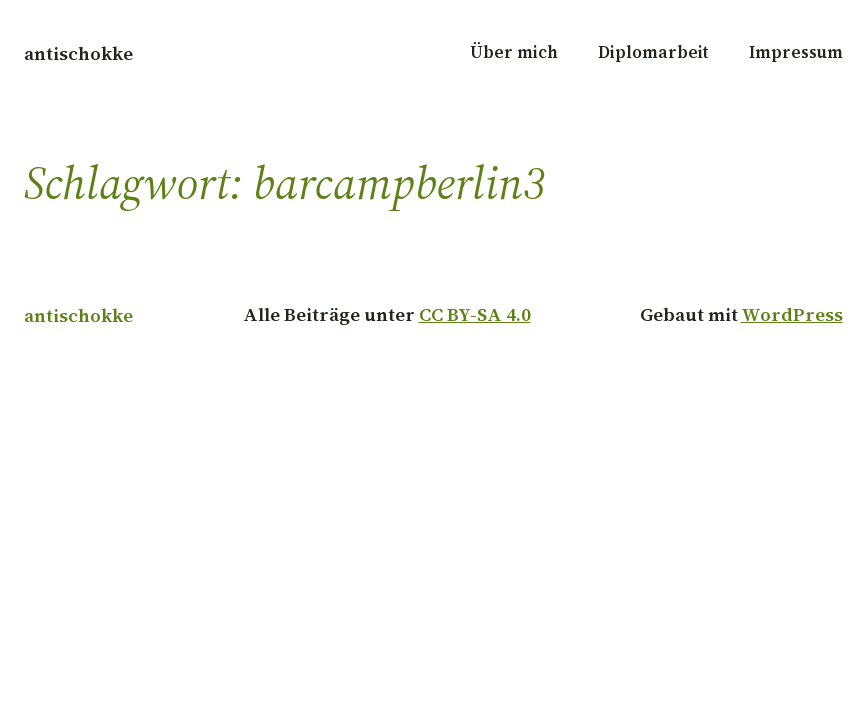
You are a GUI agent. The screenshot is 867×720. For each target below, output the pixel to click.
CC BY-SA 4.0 (475, 314)
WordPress (792, 314)
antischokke (78, 53)
